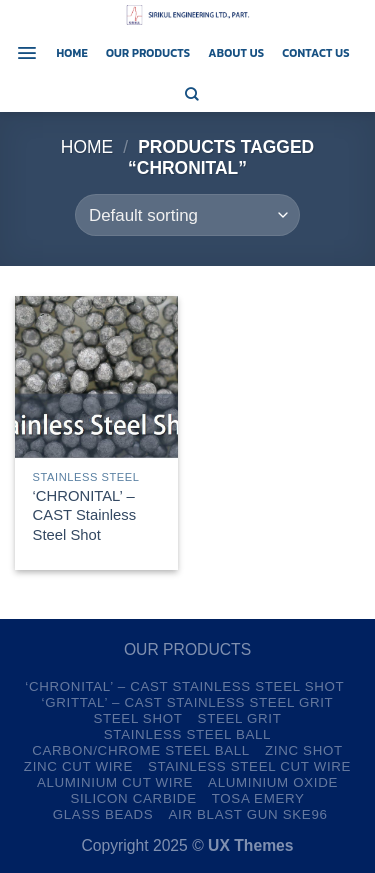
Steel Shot (137, 718)
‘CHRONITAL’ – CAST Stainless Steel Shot (84, 515)
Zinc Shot (304, 750)
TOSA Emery (258, 798)
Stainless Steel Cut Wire (249, 766)
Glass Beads (103, 814)
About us (236, 53)
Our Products (148, 53)
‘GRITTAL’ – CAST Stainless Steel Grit (188, 702)
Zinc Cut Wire (78, 766)
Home (72, 53)
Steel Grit (240, 718)
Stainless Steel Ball (187, 734)
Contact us (316, 53)
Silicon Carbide (133, 798)
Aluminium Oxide (273, 782)
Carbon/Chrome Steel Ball (141, 750)
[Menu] (27, 53)
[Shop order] (187, 215)
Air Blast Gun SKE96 (247, 814)
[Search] (192, 94)
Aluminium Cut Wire (115, 782)
